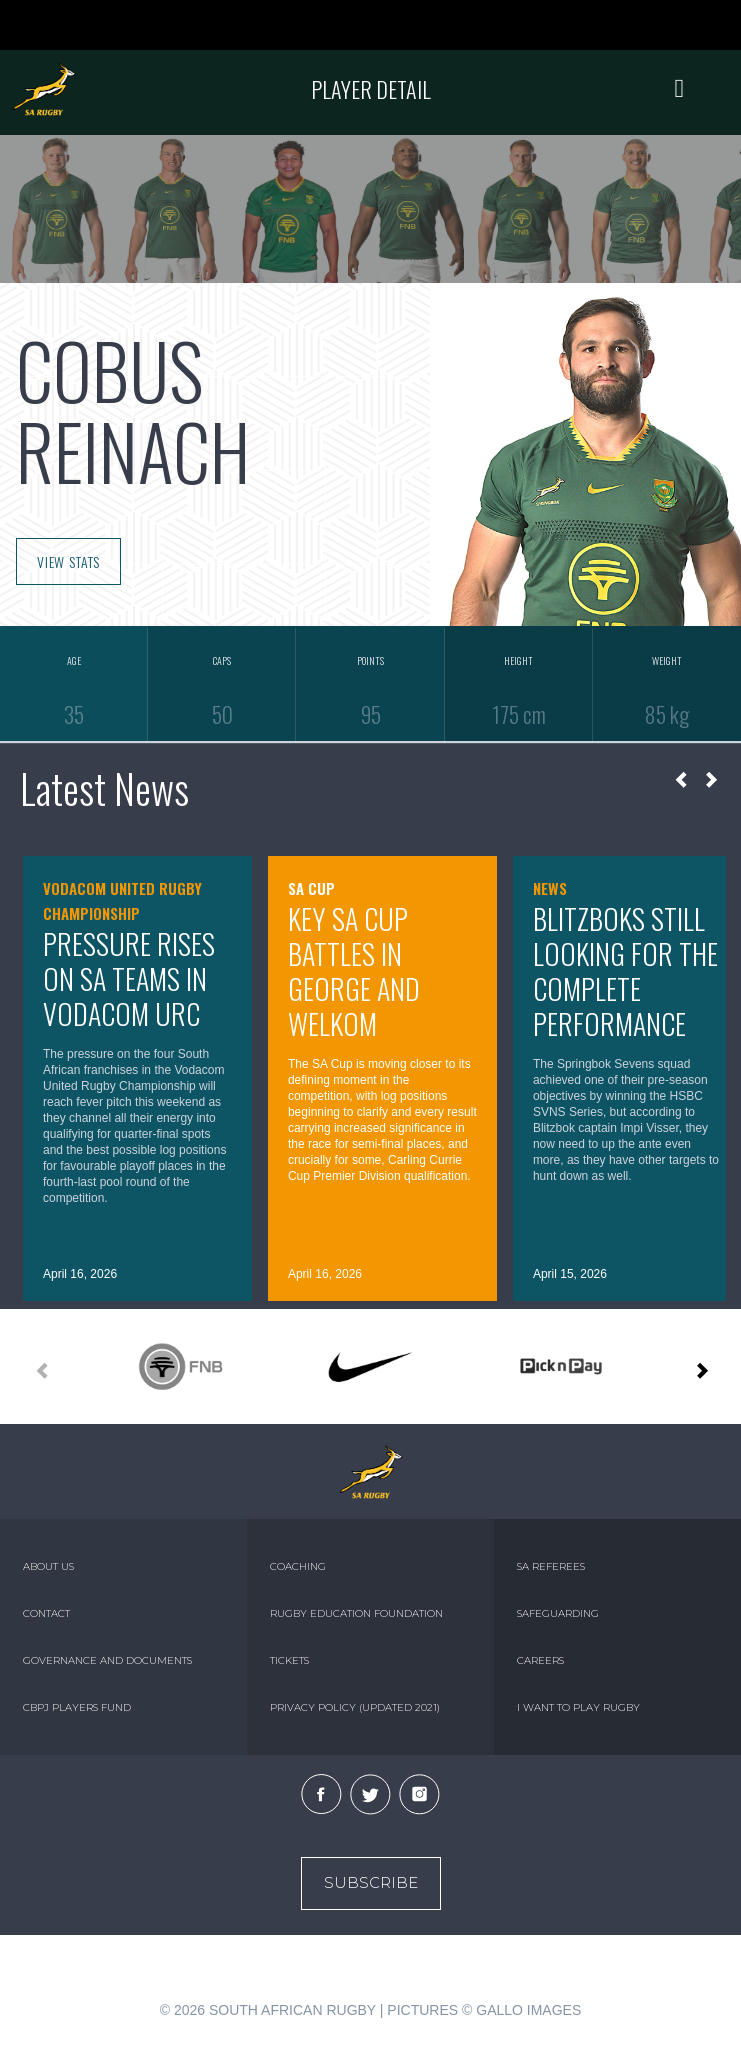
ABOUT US (48, 1566)
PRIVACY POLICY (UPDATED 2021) (355, 1707)
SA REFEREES (551, 1566)
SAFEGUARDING (558, 1613)
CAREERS (540, 1660)
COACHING (298, 1566)
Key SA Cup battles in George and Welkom (354, 971)
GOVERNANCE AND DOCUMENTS (107, 1660)
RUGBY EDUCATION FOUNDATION (356, 1613)
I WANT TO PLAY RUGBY (578, 1707)
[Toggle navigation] (680, 89)
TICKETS (289, 1660)
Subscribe (371, 1882)
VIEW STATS (68, 561)
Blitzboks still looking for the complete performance (625, 971)
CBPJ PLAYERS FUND (77, 1707)
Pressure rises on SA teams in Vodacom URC (129, 978)
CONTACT (46, 1613)
